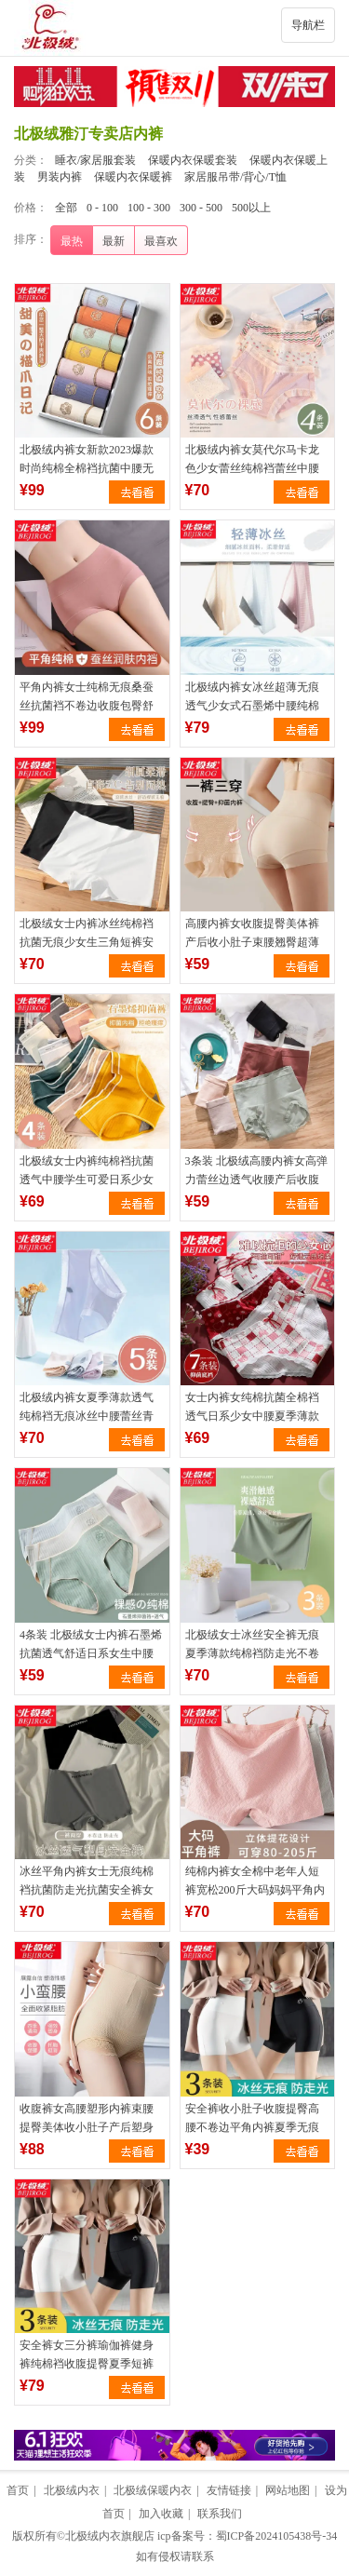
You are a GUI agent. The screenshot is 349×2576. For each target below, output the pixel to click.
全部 (66, 207)
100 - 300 (149, 207)
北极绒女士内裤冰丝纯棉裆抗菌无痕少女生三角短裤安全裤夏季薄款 (87, 942)
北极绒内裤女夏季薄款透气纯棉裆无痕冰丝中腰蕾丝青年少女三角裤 (87, 1416)
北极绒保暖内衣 (153, 2490)
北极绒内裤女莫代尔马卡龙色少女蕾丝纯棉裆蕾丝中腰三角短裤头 (252, 468)
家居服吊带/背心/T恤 (235, 176)
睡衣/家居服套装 (95, 160)
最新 (113, 241)
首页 (18, 2490)
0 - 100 (102, 207)
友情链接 (229, 2490)
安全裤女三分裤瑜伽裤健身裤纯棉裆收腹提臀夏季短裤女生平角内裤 (87, 2364)
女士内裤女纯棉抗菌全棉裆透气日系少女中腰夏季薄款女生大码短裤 (252, 1416)
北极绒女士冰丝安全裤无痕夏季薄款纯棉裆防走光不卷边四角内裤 (252, 1653)
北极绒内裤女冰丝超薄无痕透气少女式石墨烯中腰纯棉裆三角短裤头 (252, 706)
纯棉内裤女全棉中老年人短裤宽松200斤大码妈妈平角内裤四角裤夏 (255, 1890)
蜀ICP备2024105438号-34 (277, 2535)
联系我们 (219, 2513)
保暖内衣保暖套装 (192, 160)
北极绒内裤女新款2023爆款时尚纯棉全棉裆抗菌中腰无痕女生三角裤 (87, 468)
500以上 (251, 207)
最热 (71, 241)
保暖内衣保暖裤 (133, 176)
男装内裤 (59, 176)
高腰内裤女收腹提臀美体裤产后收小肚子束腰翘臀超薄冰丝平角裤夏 (252, 942)
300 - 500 (201, 207)
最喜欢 (161, 241)
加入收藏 (161, 2513)
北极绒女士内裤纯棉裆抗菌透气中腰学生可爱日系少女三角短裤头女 (87, 1179)
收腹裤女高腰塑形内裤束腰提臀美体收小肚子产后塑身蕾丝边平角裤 (87, 2127)
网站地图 (287, 2490)
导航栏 (308, 25)
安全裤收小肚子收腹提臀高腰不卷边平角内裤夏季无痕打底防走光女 (252, 2127)
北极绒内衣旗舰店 (109, 2535)
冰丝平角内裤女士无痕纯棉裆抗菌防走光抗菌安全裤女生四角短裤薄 (87, 1890)
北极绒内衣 (72, 2490)
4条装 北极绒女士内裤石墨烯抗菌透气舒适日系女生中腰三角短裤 (91, 1653)
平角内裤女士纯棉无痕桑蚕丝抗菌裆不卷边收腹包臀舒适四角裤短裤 (87, 706)
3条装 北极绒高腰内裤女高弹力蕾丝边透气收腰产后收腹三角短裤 (256, 1179)
